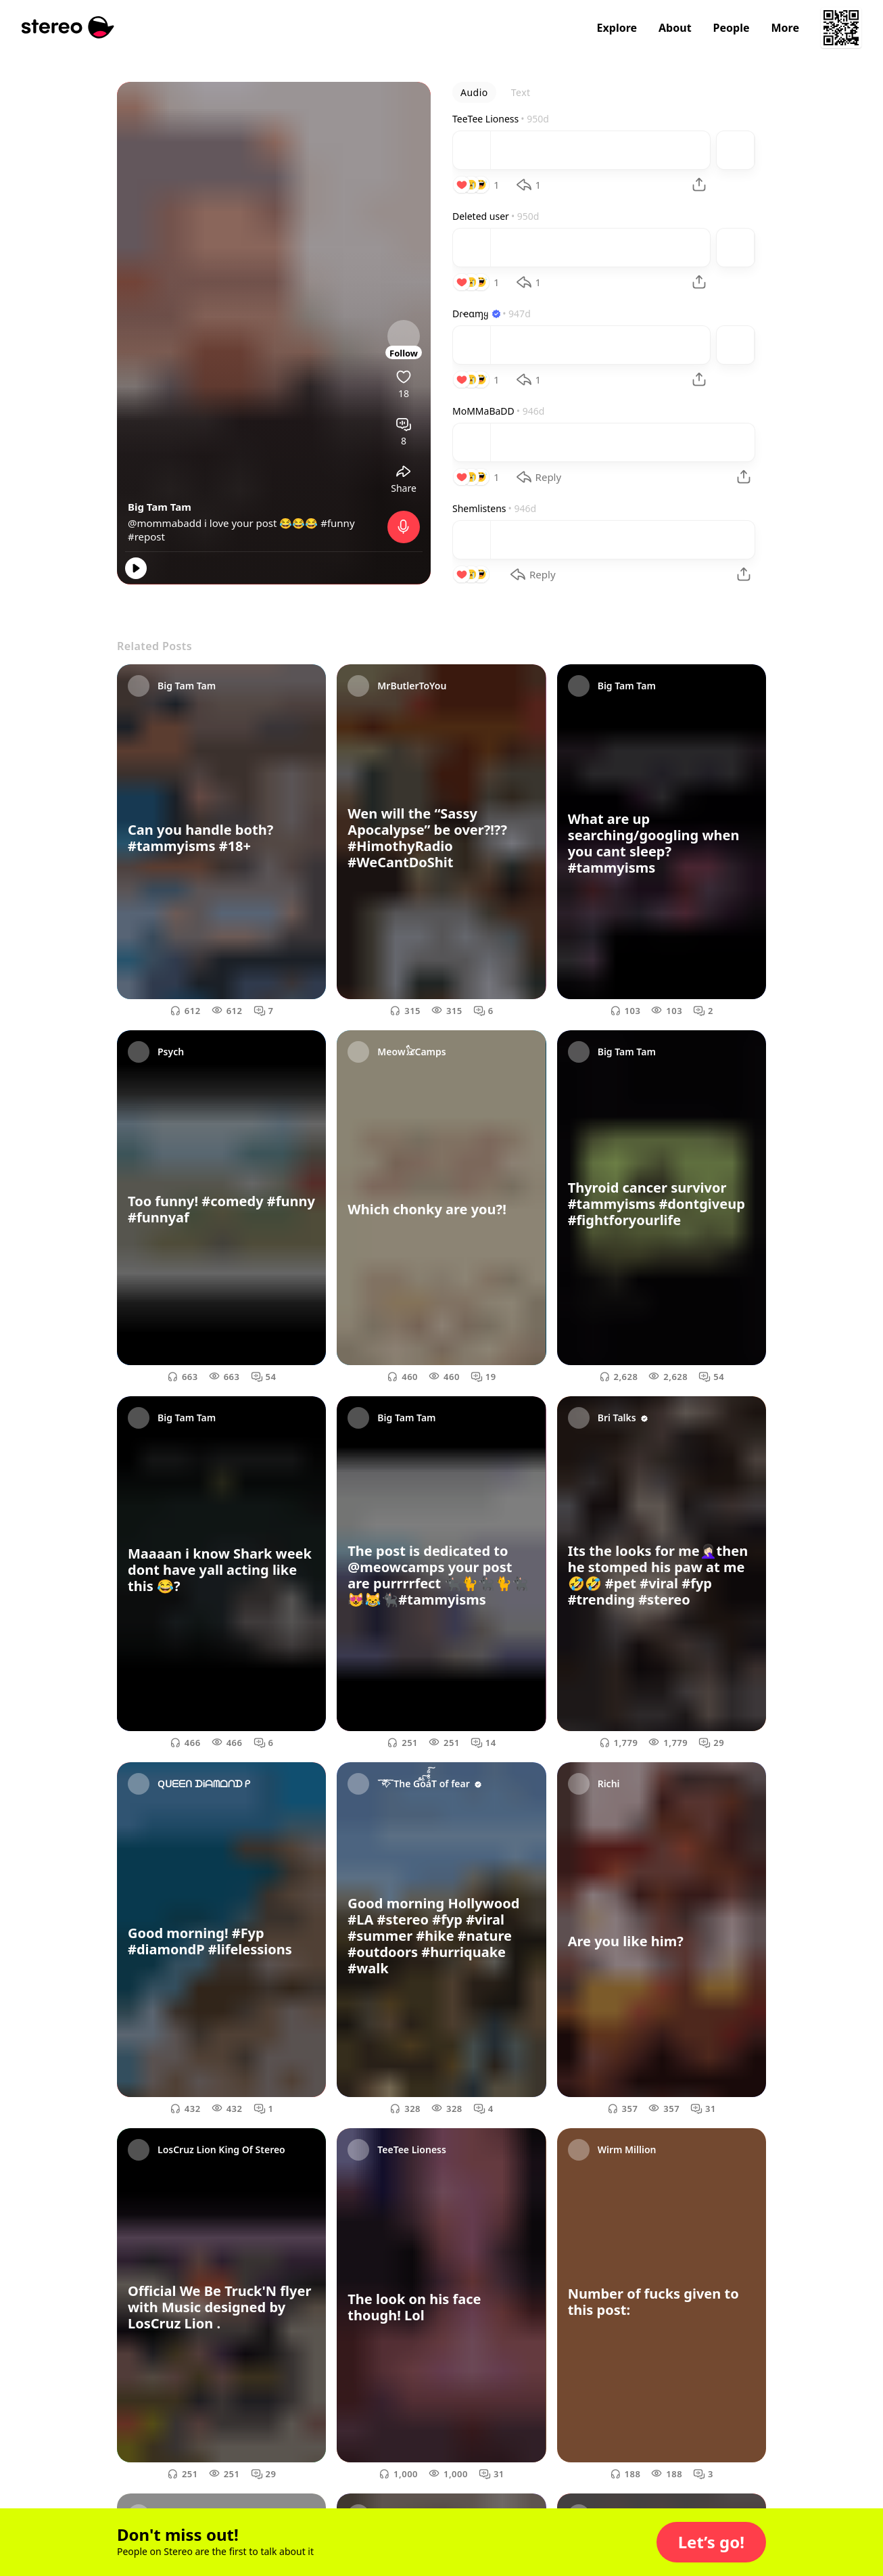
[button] (711, 2542)
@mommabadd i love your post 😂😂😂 (224, 523)
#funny (337, 523)
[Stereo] (68, 27)
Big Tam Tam (159, 506)
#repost (146, 536)
